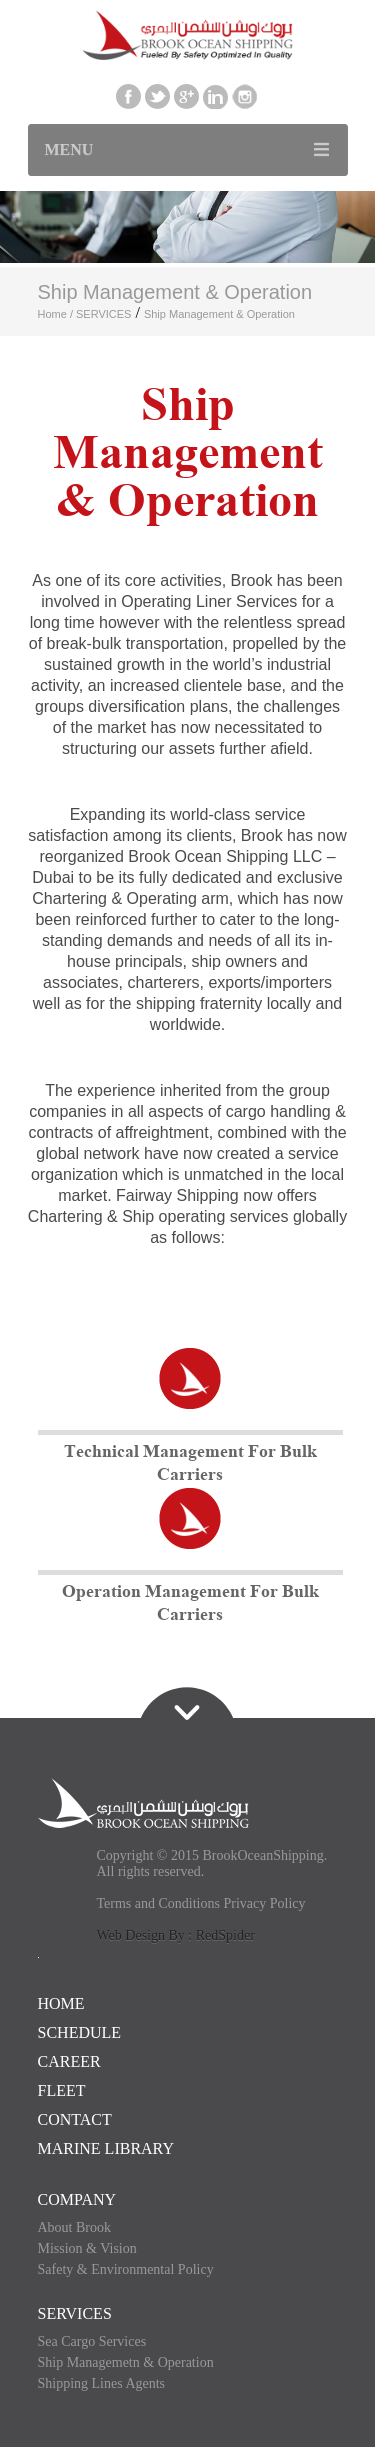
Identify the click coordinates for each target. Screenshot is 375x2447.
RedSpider (225, 1935)
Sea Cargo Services (92, 2341)
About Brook (75, 2227)
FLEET (62, 2090)
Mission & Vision (87, 2248)
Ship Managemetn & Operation (126, 2362)
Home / (57, 314)
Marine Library (106, 2148)
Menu (69, 149)
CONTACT (75, 2119)
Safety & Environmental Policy (126, 2269)
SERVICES (103, 314)
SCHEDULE (80, 2032)
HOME (61, 2003)
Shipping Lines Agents (102, 2383)
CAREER (69, 2061)
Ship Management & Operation (219, 314)
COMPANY (77, 2199)
